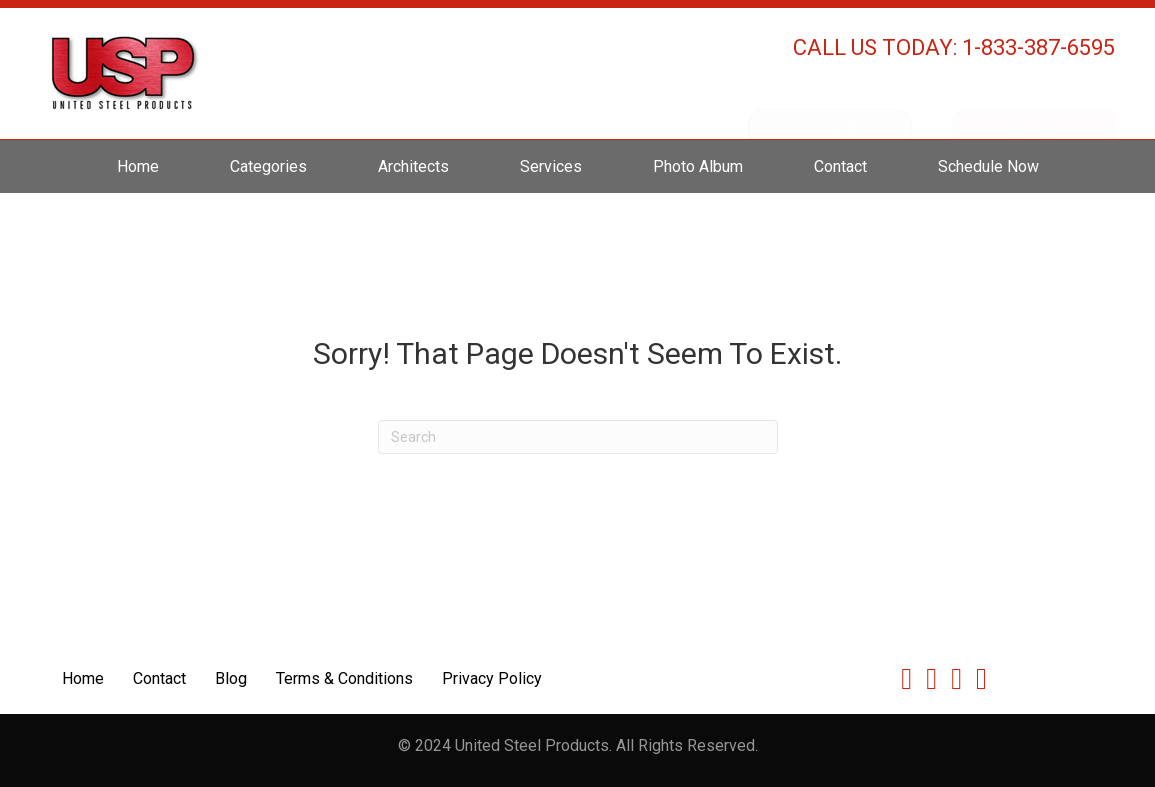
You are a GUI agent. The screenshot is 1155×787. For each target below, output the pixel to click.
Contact (840, 166)
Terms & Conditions (344, 678)
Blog (231, 678)
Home (138, 166)
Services (551, 166)
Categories (268, 166)
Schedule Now (988, 166)
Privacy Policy (492, 678)
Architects (413, 166)
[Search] (578, 437)
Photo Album (698, 166)
